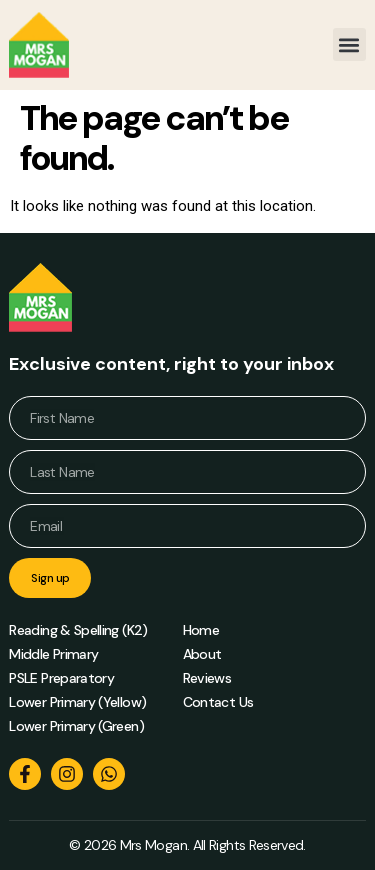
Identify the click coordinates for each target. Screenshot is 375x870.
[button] (349, 44)
